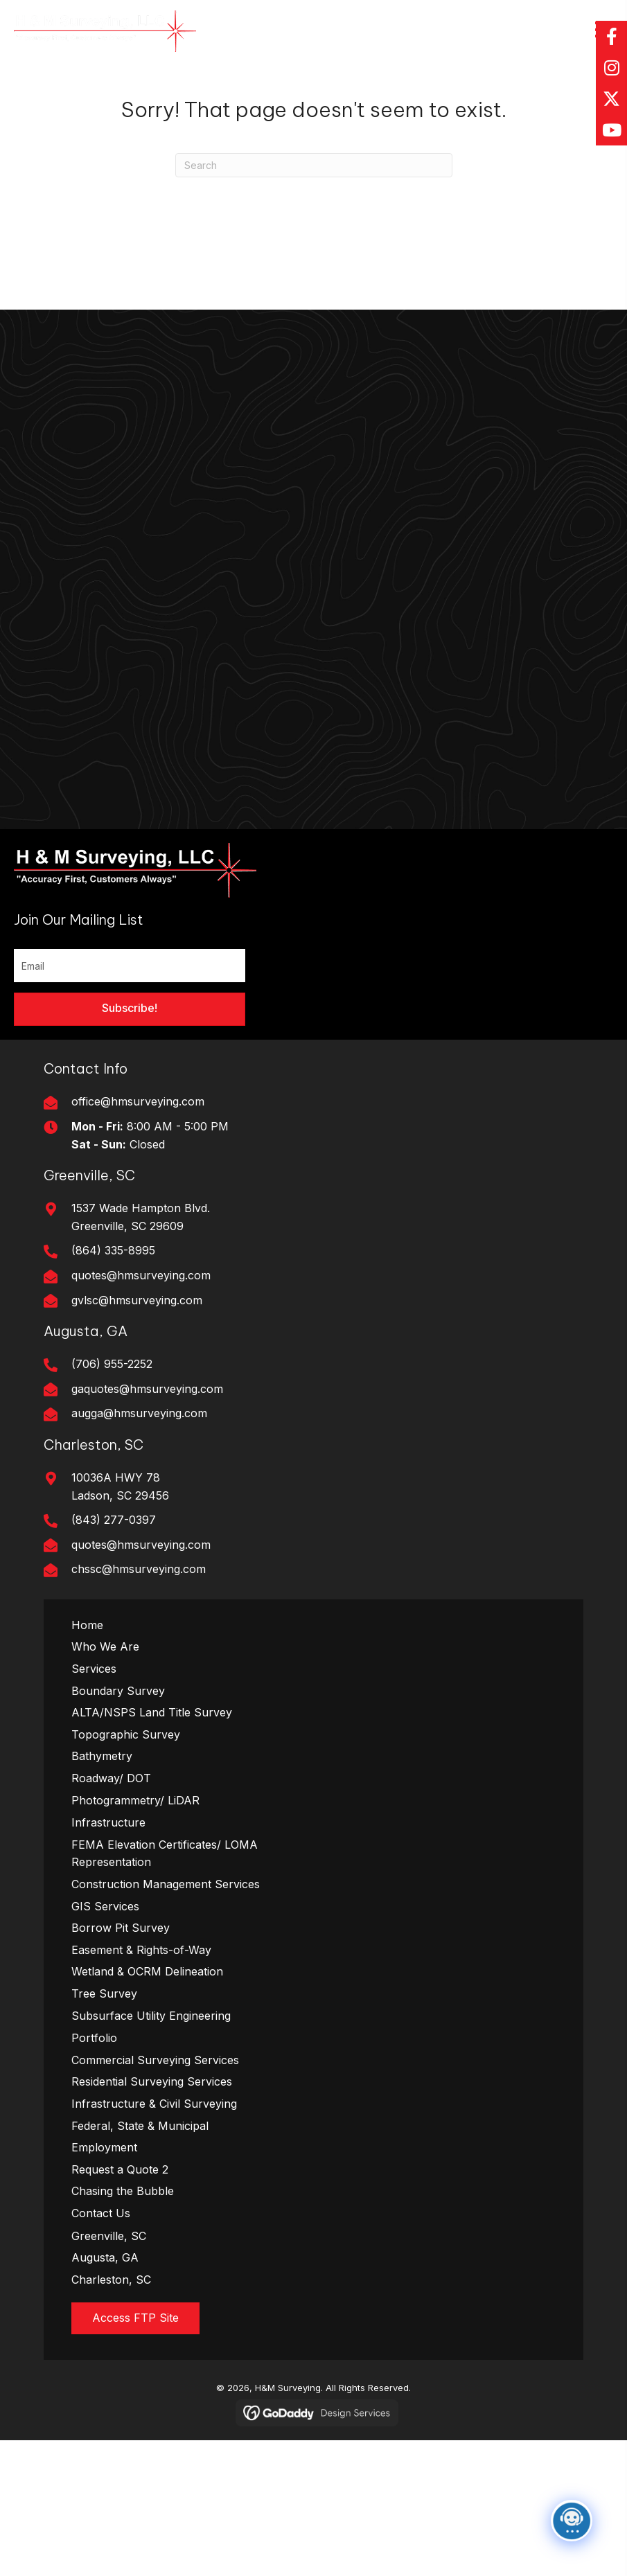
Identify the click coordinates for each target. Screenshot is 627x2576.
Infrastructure (108, 1822)
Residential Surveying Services (151, 2081)
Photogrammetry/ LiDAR (135, 1800)
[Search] (313, 165)
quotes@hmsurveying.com (141, 1275)
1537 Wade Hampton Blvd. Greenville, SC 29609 (140, 1217)
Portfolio (94, 2038)
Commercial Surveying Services (155, 2060)
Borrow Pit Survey (120, 1928)
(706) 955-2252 (111, 1364)
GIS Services (105, 1906)
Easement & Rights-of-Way (141, 1950)
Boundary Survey (118, 1691)
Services (93, 1669)
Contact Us (100, 2213)
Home (87, 1625)
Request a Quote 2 (119, 2169)
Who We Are (105, 1646)
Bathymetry (101, 1756)
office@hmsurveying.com (137, 1101)
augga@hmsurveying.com (139, 1413)
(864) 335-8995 (113, 1250)
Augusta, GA (105, 2257)
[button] (611, 36)
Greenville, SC (108, 2236)
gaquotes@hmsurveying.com (147, 1389)
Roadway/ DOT (111, 1778)
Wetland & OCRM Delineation (147, 1971)
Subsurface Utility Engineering (151, 2016)
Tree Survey (104, 1993)
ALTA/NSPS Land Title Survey (151, 1712)
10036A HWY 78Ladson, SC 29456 (120, 1486)
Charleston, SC (111, 2279)
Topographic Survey (125, 1734)
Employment (104, 2147)
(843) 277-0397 (113, 1520)
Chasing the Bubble (122, 2191)
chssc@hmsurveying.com (138, 1569)
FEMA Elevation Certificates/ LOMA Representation (164, 1853)
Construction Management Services (165, 1884)
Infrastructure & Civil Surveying (154, 2104)
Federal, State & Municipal (140, 2126)
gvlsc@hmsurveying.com (136, 1300)
